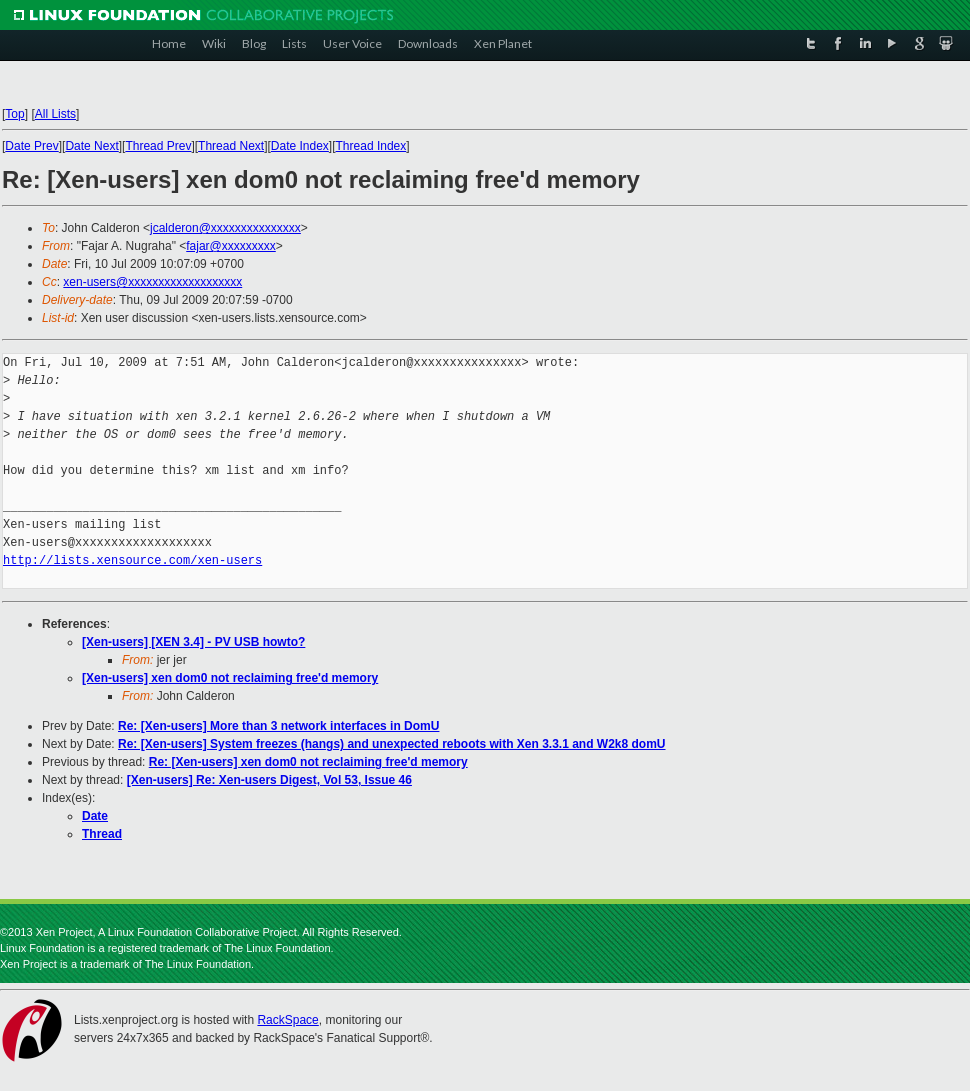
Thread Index (371, 146)
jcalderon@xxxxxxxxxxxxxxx (225, 228)
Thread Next (231, 146)
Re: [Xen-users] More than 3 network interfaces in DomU (278, 726)
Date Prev (31, 146)
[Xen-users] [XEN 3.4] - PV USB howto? (193, 642)
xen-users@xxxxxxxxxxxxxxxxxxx (152, 282)
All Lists (55, 114)
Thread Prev (158, 146)
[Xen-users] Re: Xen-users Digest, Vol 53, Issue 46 (269, 780)
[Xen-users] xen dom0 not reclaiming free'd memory (230, 678)
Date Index (300, 146)
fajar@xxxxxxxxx (231, 246)
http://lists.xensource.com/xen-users (132, 560)
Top (14, 114)
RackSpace (287, 1020)
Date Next (91, 146)
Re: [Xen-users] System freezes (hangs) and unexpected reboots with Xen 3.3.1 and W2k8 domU (391, 744)
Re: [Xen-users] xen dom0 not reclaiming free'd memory (308, 762)
